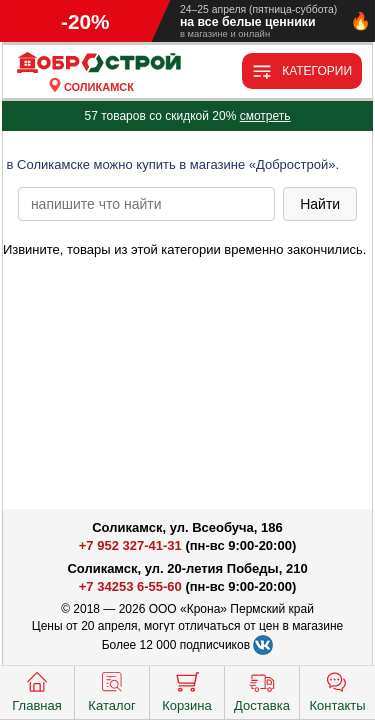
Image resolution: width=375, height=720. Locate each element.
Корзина (187, 690)
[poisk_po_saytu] (146, 204)
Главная (36, 690)
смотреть (265, 116)
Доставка (262, 690)
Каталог (111, 690)
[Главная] (99, 63)
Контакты (337, 690)
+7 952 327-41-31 (130, 545)
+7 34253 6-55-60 (130, 586)
